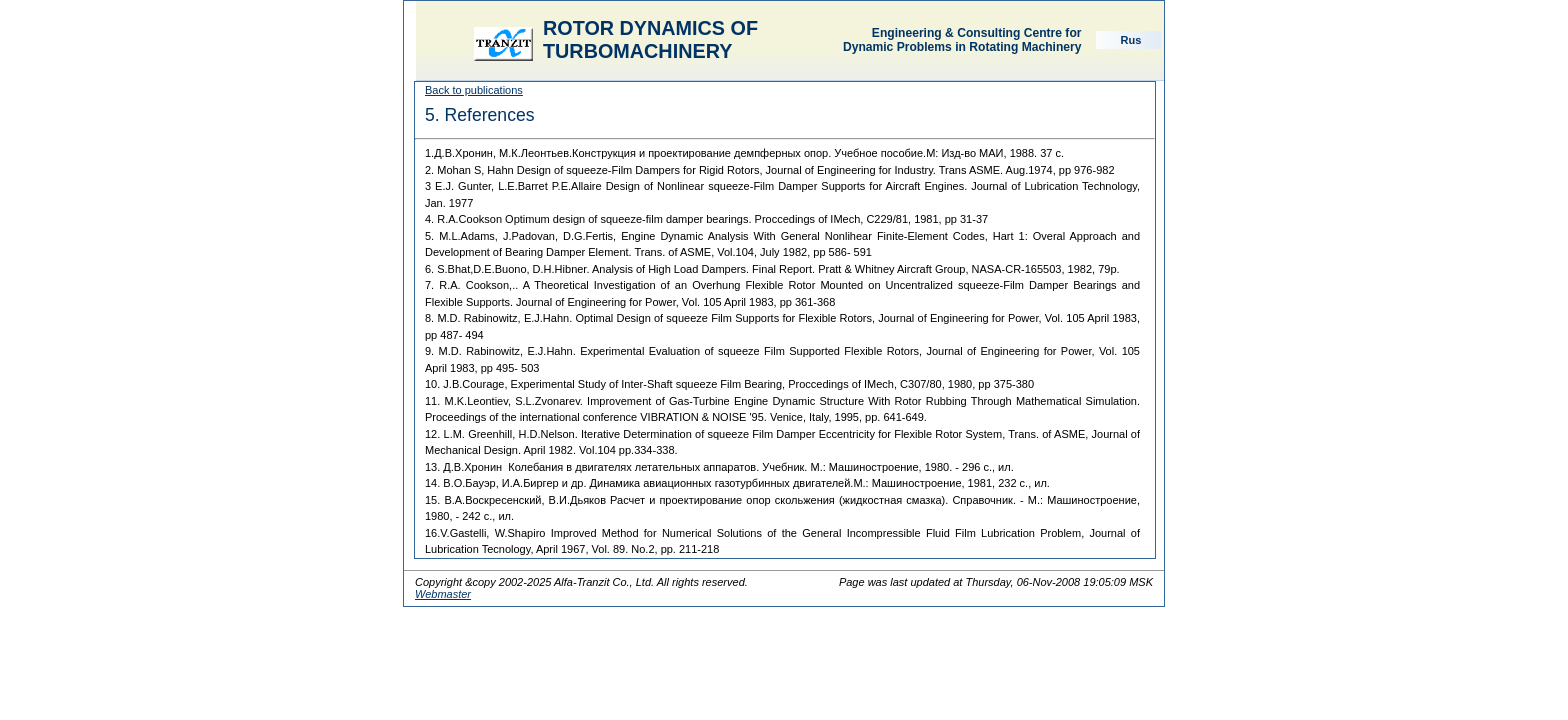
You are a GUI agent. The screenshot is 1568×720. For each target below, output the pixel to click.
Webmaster (443, 594)
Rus (1131, 40)
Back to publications (474, 90)
